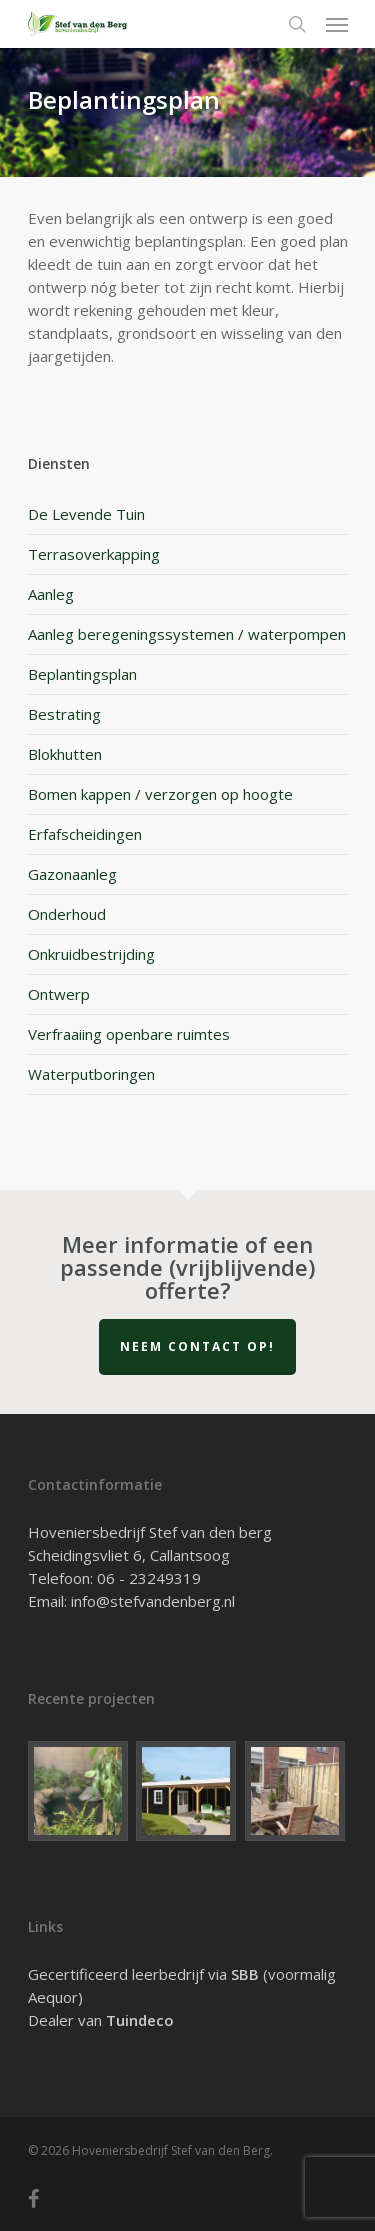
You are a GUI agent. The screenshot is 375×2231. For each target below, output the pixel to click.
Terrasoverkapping (94, 554)
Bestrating (64, 714)
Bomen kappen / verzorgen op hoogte (160, 794)
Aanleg (51, 594)
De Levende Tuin (86, 514)
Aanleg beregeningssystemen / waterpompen (187, 634)
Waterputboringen (91, 1074)
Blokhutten (65, 754)
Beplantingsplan (82, 674)
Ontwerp (59, 994)
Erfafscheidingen (85, 834)
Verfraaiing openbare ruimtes (129, 1034)
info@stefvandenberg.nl (153, 1601)
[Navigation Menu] (337, 24)
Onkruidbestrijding (91, 954)
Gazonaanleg (72, 874)
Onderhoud (67, 914)
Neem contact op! (197, 1346)
